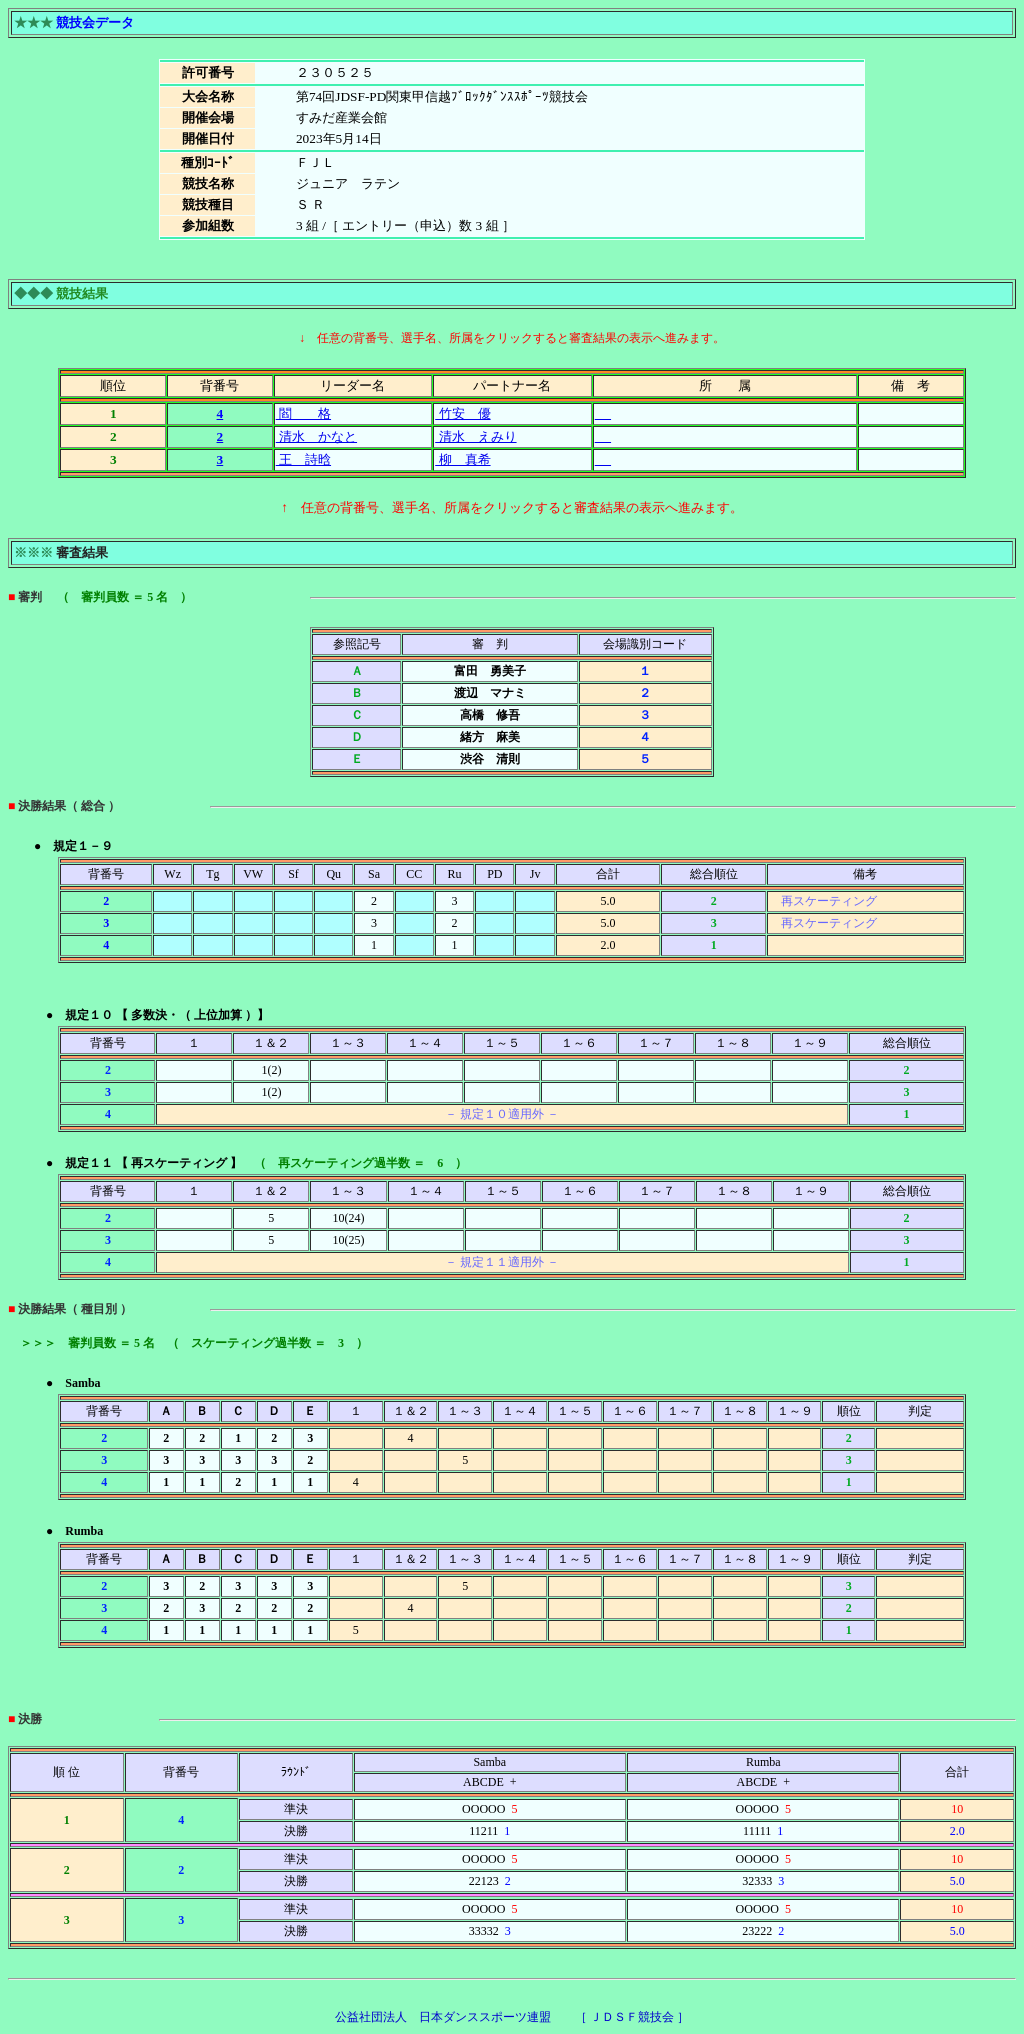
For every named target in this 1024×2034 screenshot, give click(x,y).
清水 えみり (475, 436)
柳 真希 (462, 459)
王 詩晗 (303, 459)
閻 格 (303, 413)
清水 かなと (316, 436)
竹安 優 (462, 413)
